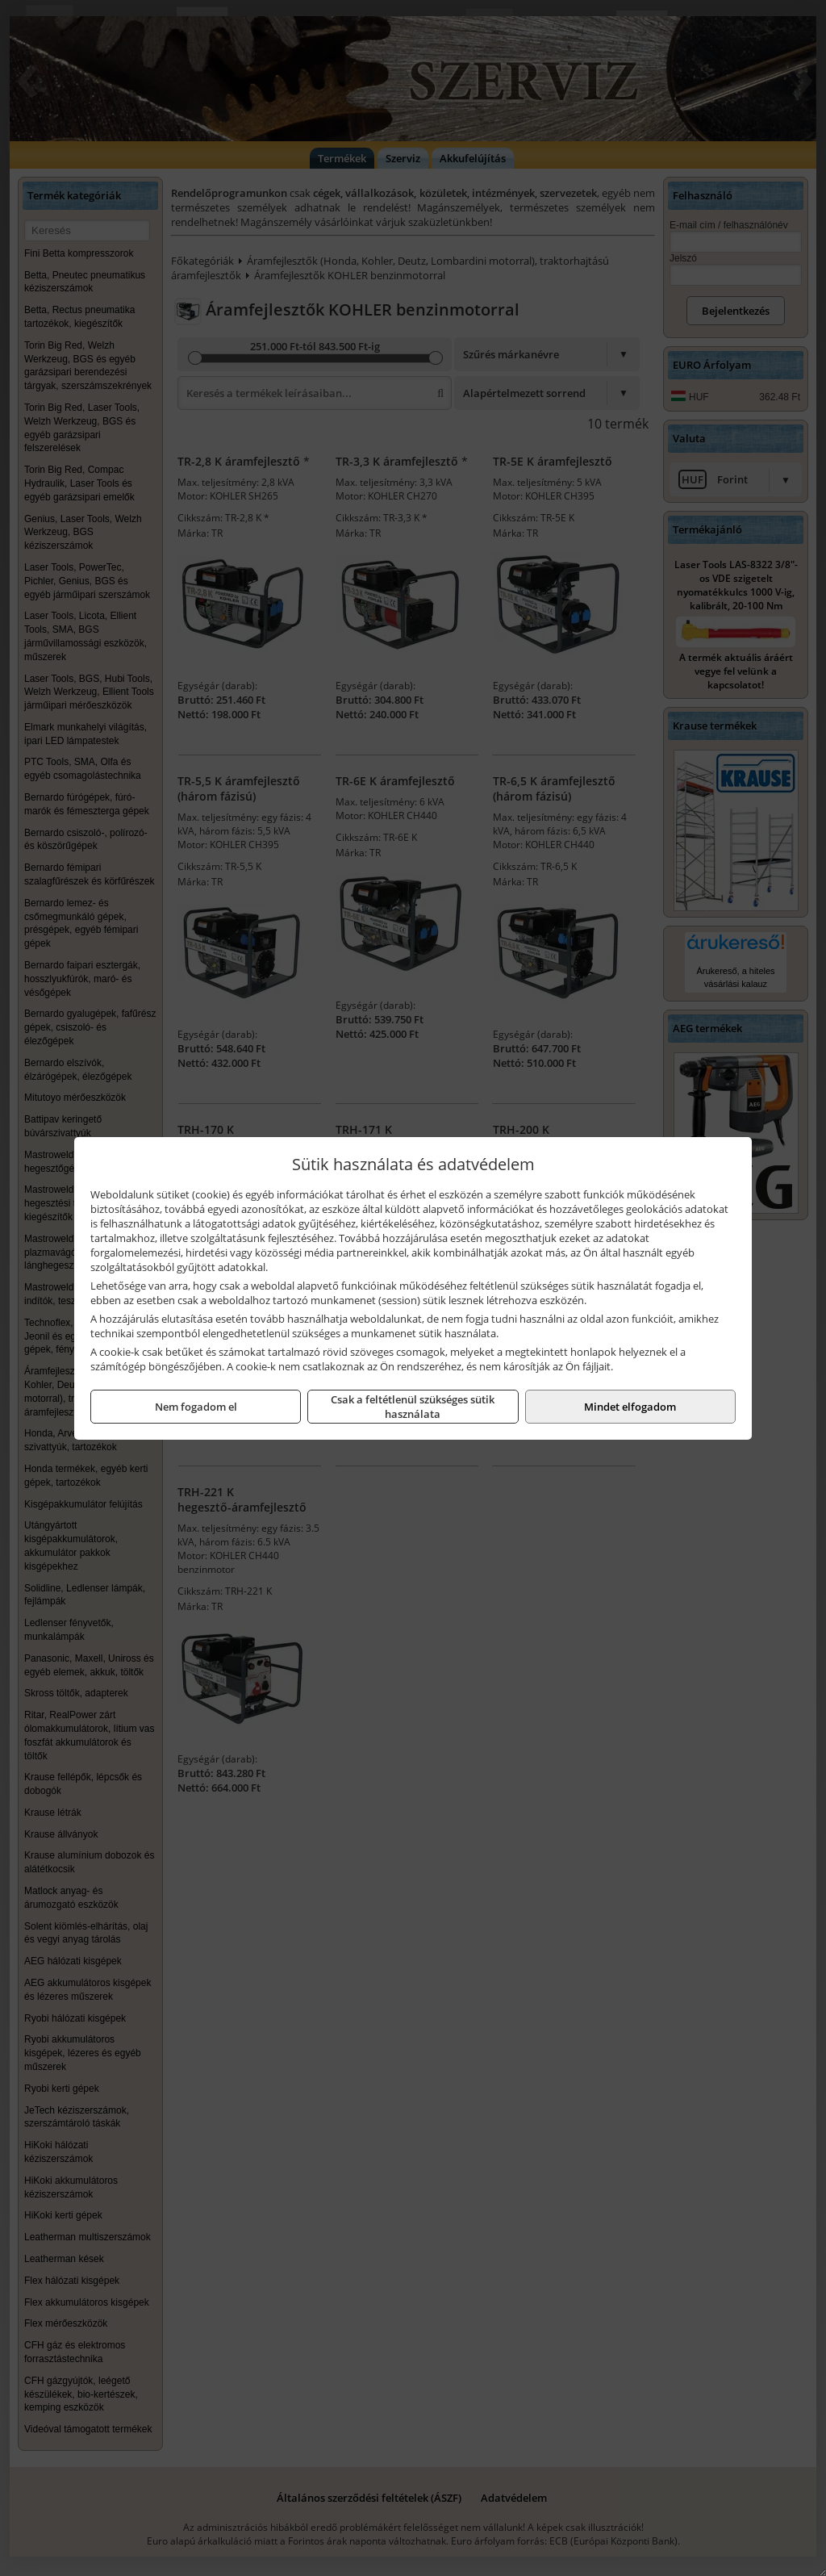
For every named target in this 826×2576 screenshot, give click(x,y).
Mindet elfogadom (630, 1406)
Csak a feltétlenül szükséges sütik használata (412, 1406)
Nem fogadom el (196, 1406)
